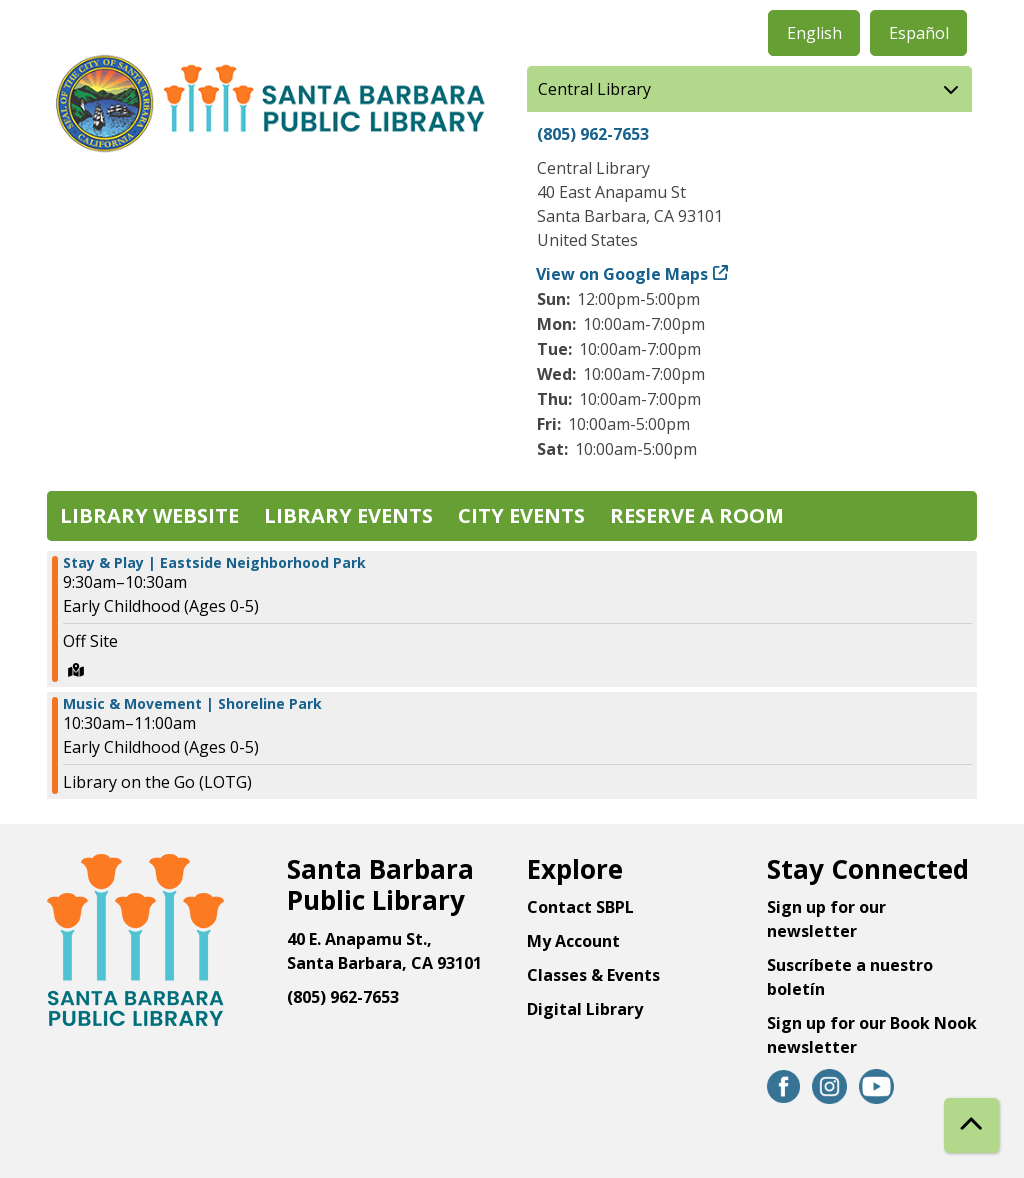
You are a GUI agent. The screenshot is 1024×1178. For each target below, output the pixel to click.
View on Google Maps (622, 274)
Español (919, 33)
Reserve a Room (697, 515)
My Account (573, 941)
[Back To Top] (971, 1125)
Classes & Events (593, 975)
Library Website (149, 515)
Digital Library (585, 1009)
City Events (521, 515)
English (814, 33)
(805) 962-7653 (593, 134)
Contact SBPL (580, 907)
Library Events (348, 515)
